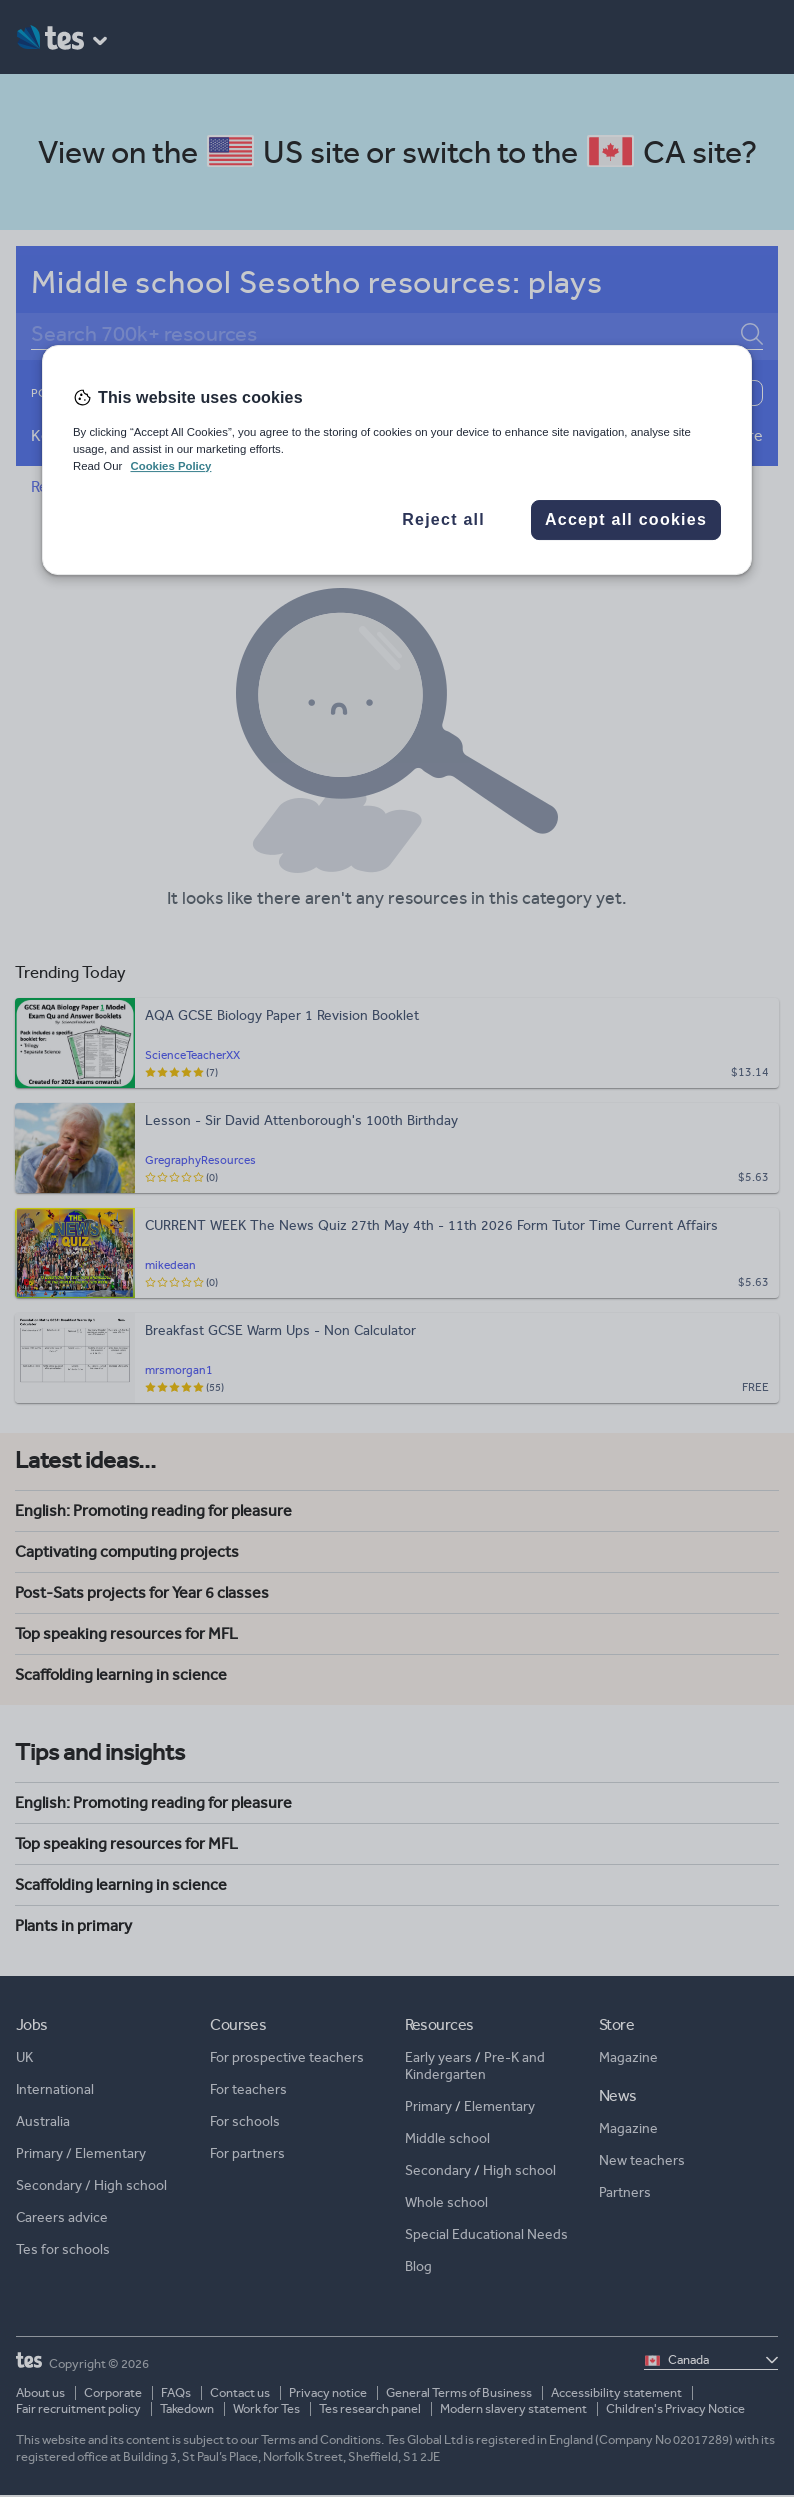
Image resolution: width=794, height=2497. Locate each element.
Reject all (443, 519)
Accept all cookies (626, 519)
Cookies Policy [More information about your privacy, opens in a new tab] (170, 466)
